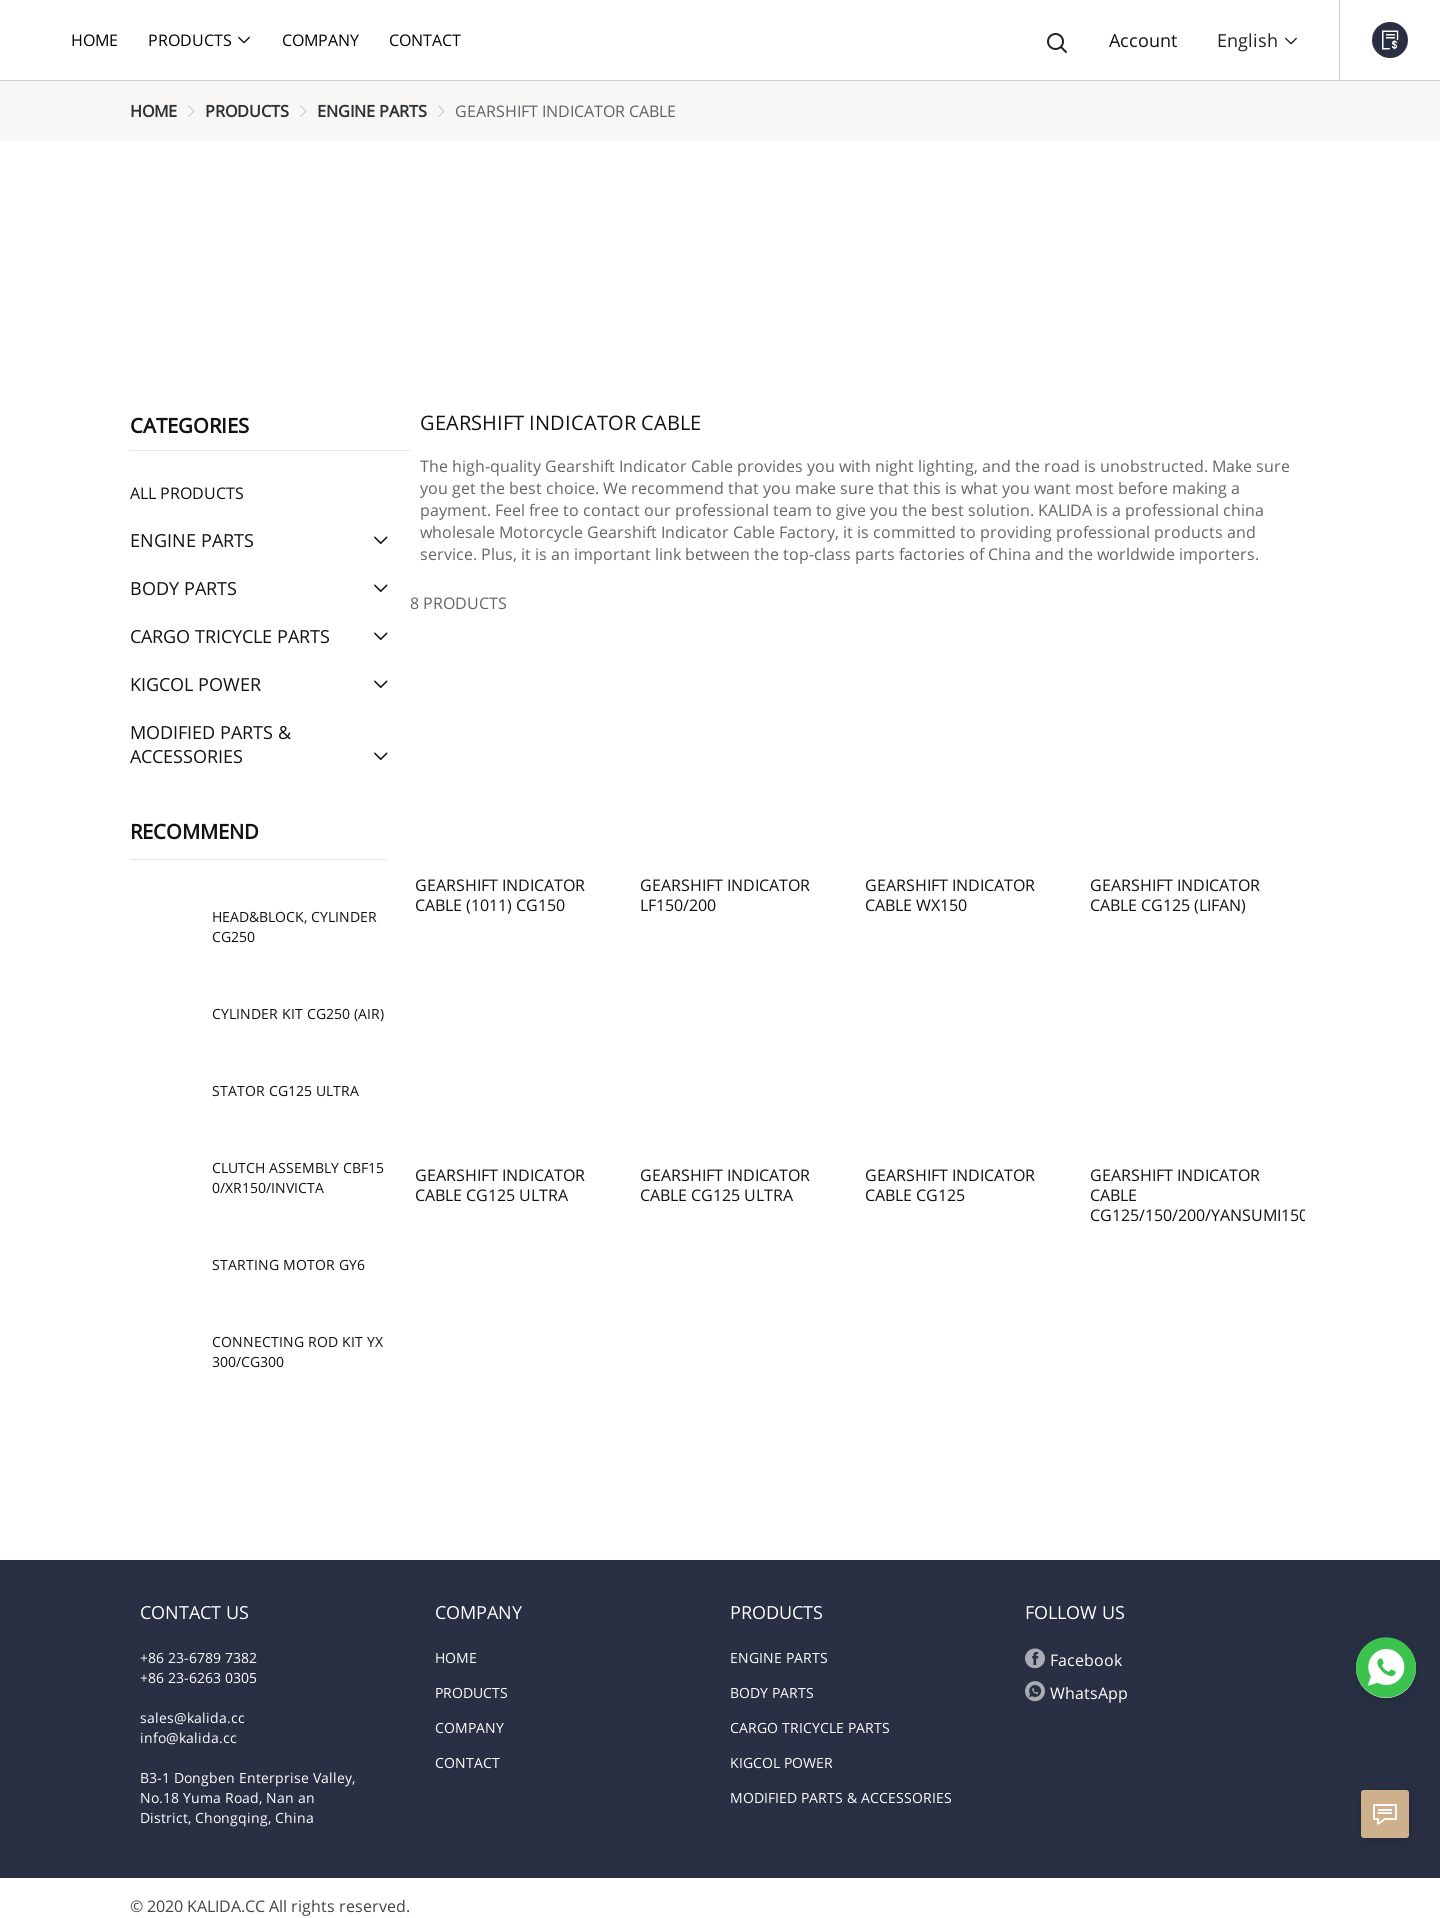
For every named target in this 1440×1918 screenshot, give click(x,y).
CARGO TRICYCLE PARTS (810, 1727)
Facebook (1073, 1659)
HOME (153, 111)
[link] (153, 111)
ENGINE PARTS (372, 111)
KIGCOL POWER (781, 1762)
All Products (187, 493)
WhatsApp (1076, 1692)
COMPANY (469, 1727)
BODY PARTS (772, 1692)
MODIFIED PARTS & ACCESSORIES (841, 1797)
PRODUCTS (247, 111)
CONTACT (467, 1762)
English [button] (1258, 40)
